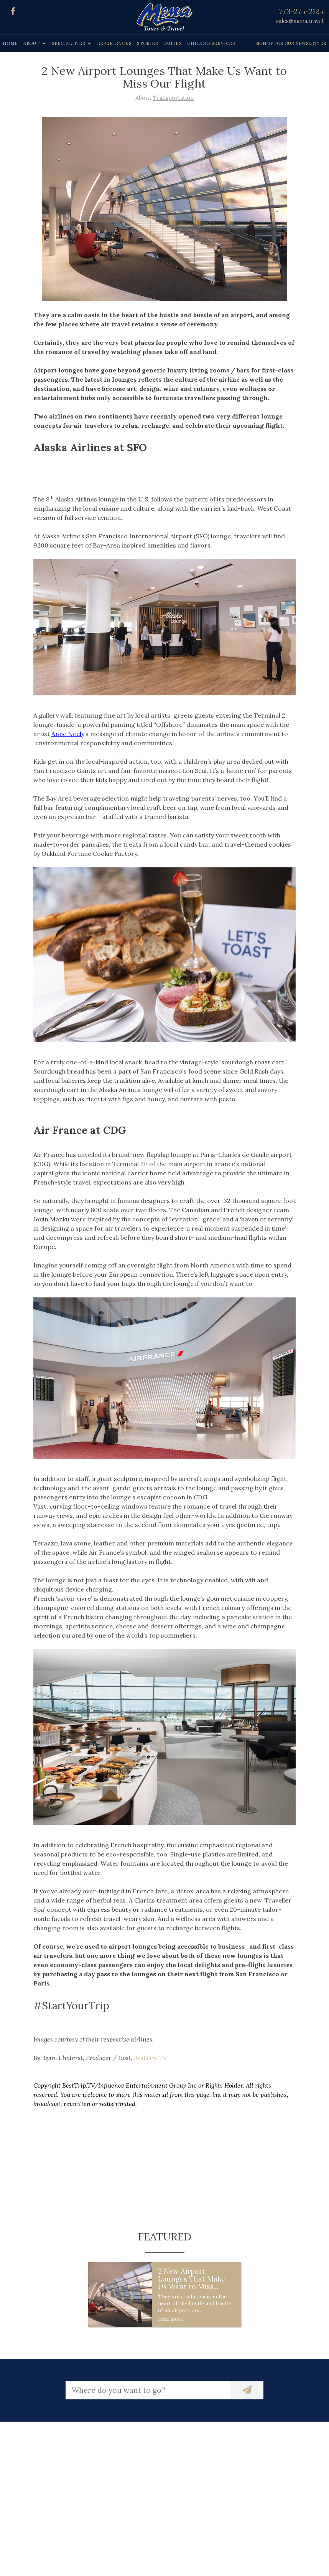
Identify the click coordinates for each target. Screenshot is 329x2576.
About (31, 43)
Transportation (173, 97)
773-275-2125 (301, 11)
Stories (147, 43)
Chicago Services (211, 43)
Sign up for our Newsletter (290, 43)
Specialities (68, 43)
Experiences (114, 43)
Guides (172, 43)
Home (10, 43)
